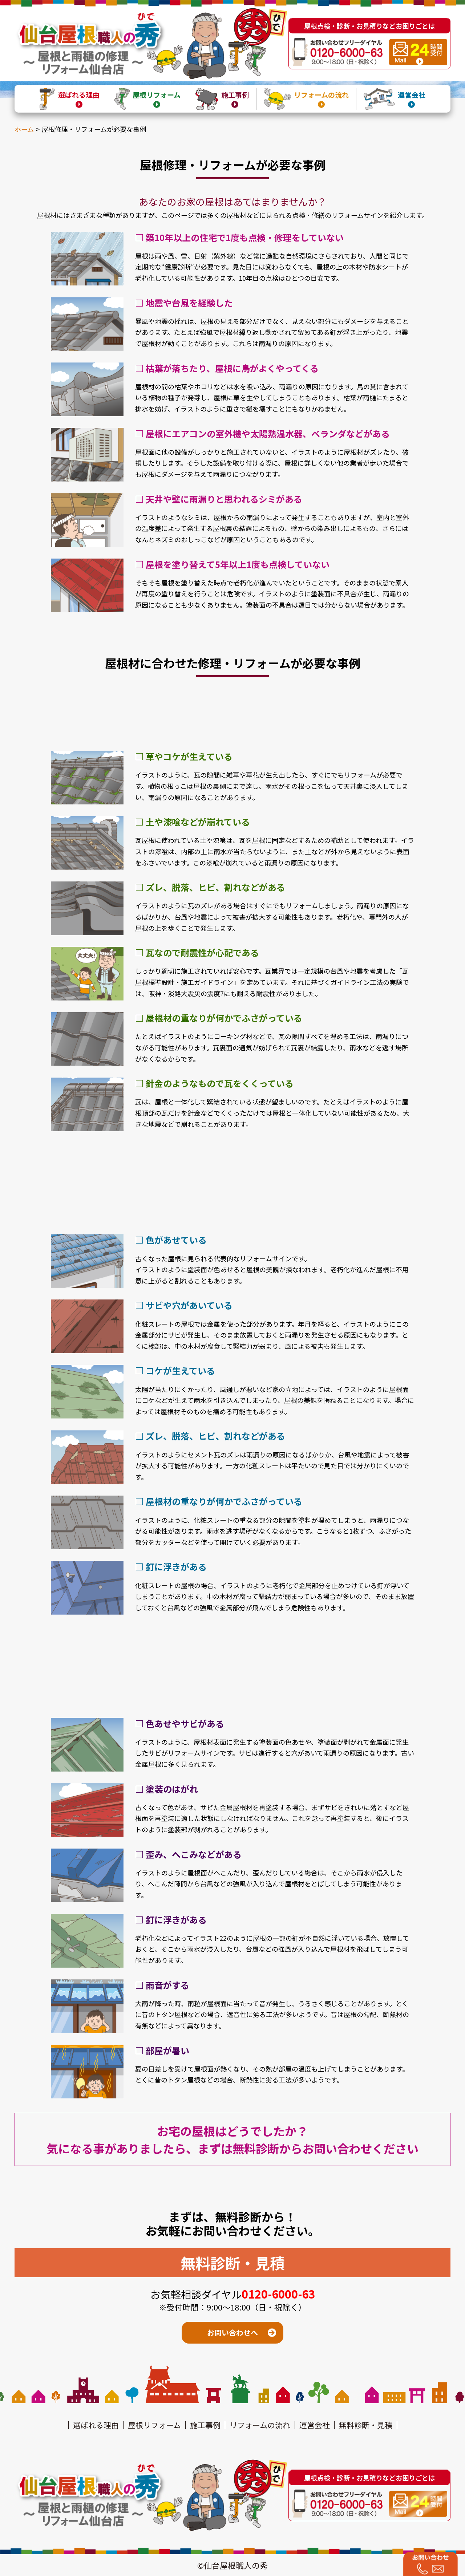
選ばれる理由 (96, 2425)
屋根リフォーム (154, 2425)
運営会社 (314, 2425)
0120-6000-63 (278, 2293)
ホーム (24, 129)
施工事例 (205, 2425)
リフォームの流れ (260, 2425)
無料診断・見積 (365, 2425)
